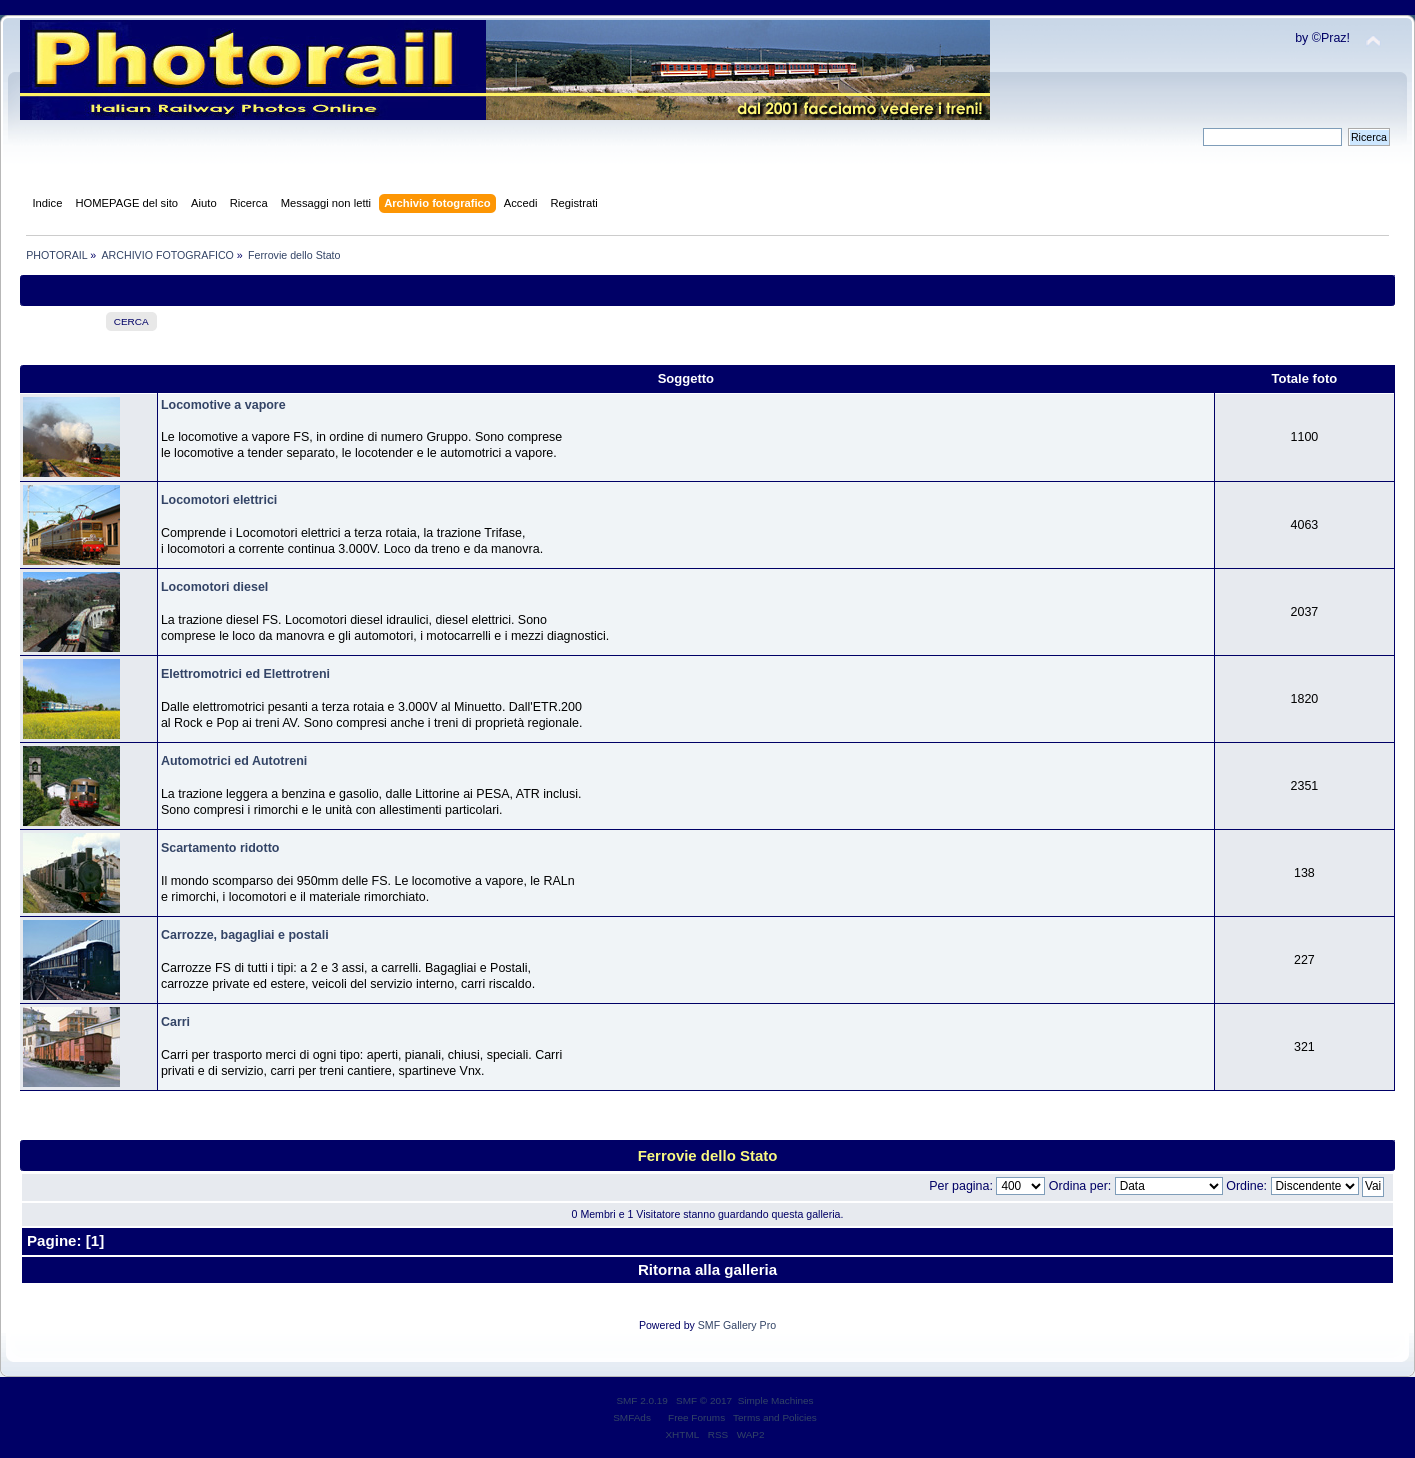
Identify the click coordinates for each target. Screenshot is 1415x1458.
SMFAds (632, 1417)
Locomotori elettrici (219, 500)
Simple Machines (776, 1400)
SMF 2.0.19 (642, 1400)
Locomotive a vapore (223, 405)
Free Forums (696, 1417)
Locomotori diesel (214, 587)
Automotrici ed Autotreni (234, 761)
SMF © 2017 (704, 1400)
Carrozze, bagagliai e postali (245, 935)
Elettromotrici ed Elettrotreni (245, 674)
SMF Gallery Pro (737, 1325)
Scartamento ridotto (220, 848)
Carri (175, 1022)
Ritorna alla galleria (707, 1269)
